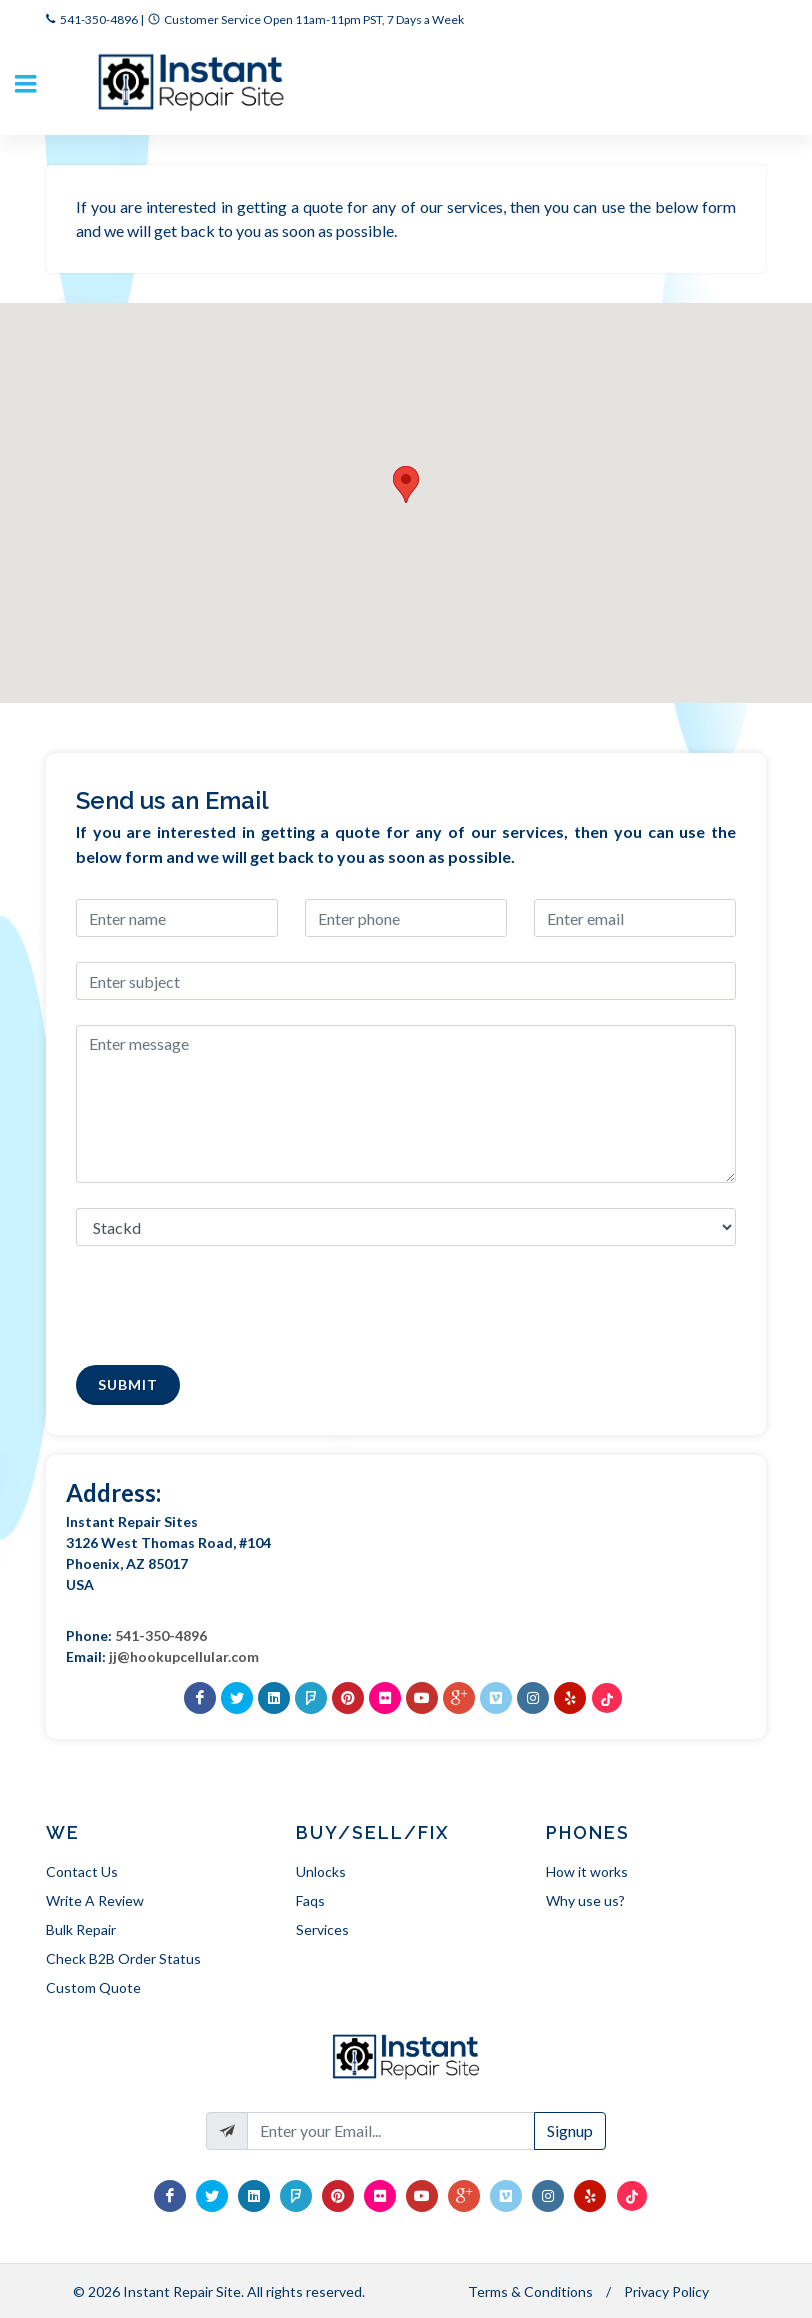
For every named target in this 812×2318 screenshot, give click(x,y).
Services (322, 1929)
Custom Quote (93, 1987)
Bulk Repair (81, 1929)
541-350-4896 (99, 19)
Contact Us (82, 1871)
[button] (406, 484)
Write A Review (95, 1900)
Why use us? (585, 1900)
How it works (587, 1871)
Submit (128, 1384)
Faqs (310, 1900)
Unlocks (321, 1871)
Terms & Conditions (530, 2291)
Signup (570, 2130)
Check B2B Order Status (123, 1958)
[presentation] (228, 1301)
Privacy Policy (666, 2291)
